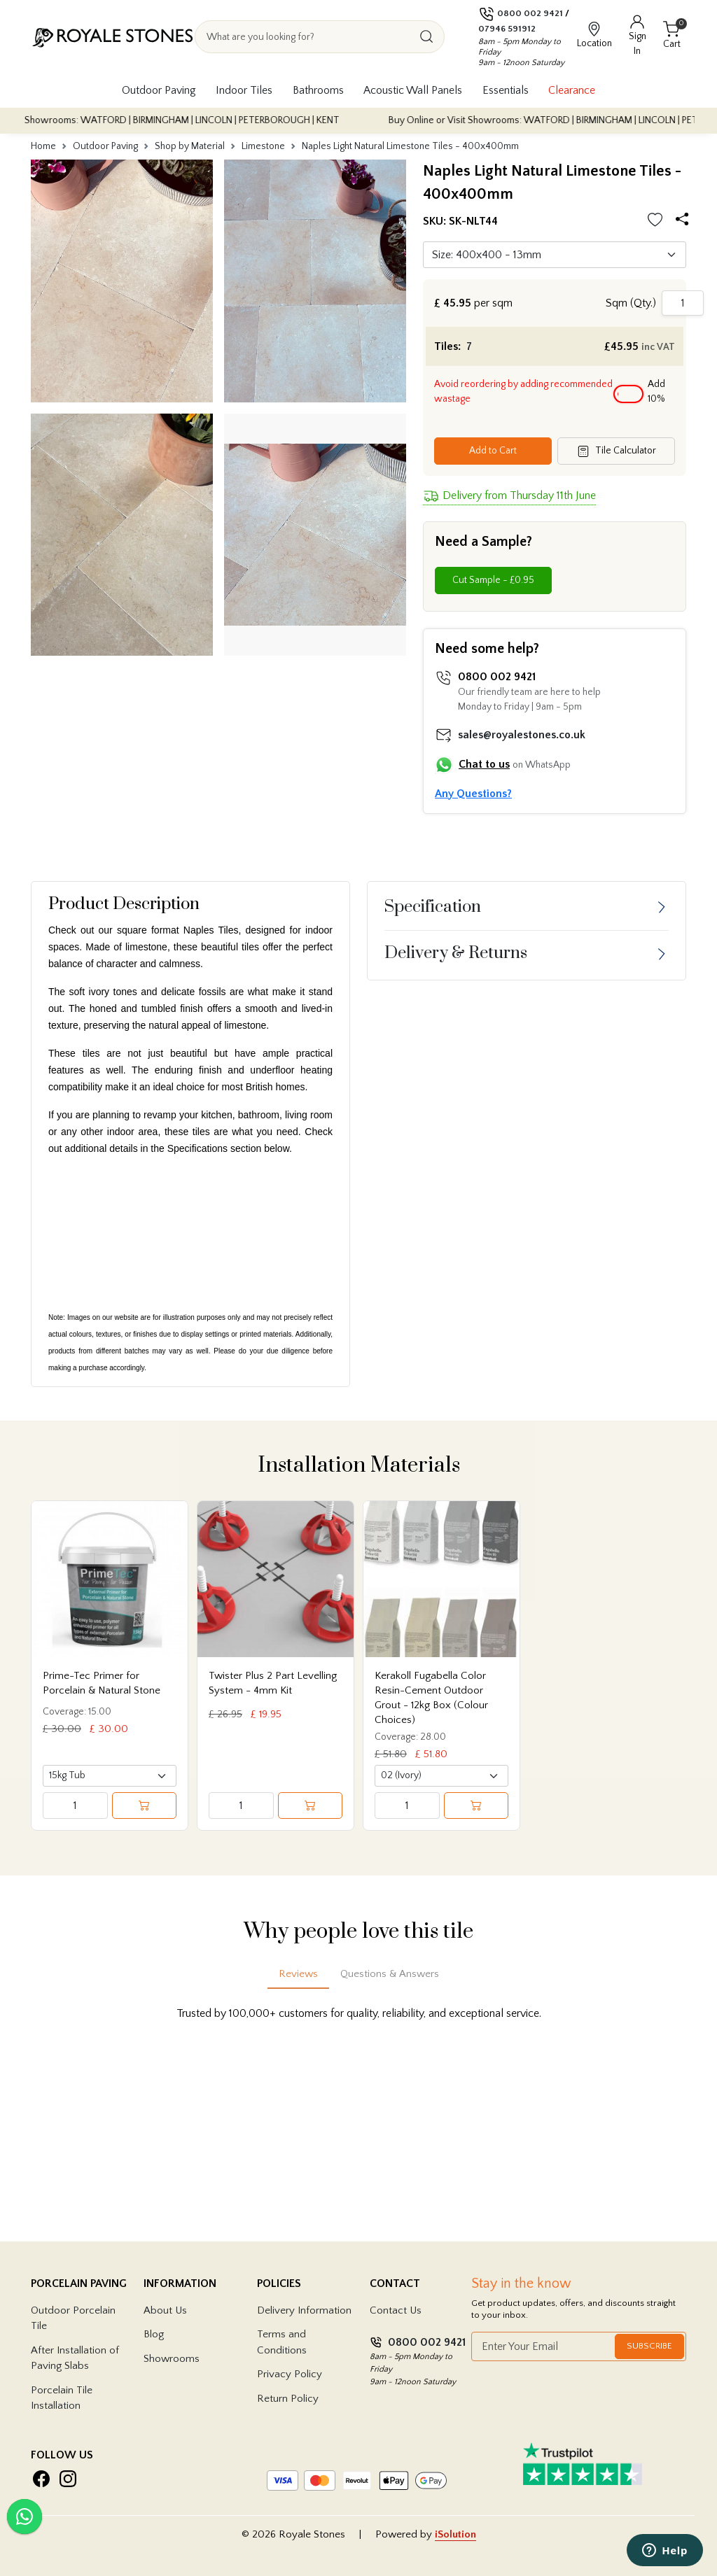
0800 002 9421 (530, 13)
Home (43, 146)
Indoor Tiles (244, 90)
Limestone (263, 146)
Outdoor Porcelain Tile (73, 2318)
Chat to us (484, 764)
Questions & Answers (389, 1974)
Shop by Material (190, 146)
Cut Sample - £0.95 (493, 580)
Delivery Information (304, 2310)
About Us (165, 2310)
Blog (154, 2334)
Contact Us (396, 2310)
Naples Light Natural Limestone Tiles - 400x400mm (410, 146)
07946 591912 (507, 29)
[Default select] (554, 254)
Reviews (298, 1974)
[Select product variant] (109, 1776)
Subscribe (649, 2346)
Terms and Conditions (282, 2342)
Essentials (505, 90)
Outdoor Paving (159, 90)
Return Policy (288, 2399)
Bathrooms (318, 90)
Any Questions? (473, 793)
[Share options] (685, 221)
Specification (432, 906)
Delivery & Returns (455, 953)
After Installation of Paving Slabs (75, 2358)
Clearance (571, 90)
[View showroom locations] (594, 36)
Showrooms (172, 2359)
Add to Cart (493, 450)
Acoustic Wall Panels (412, 90)
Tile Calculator (616, 451)
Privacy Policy (289, 2374)
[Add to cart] (144, 1805)
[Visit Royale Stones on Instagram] (67, 2478)
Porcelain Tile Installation (61, 2398)
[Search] (426, 36)
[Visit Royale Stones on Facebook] (41, 2478)
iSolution (455, 2534)
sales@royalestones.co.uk (521, 735)
